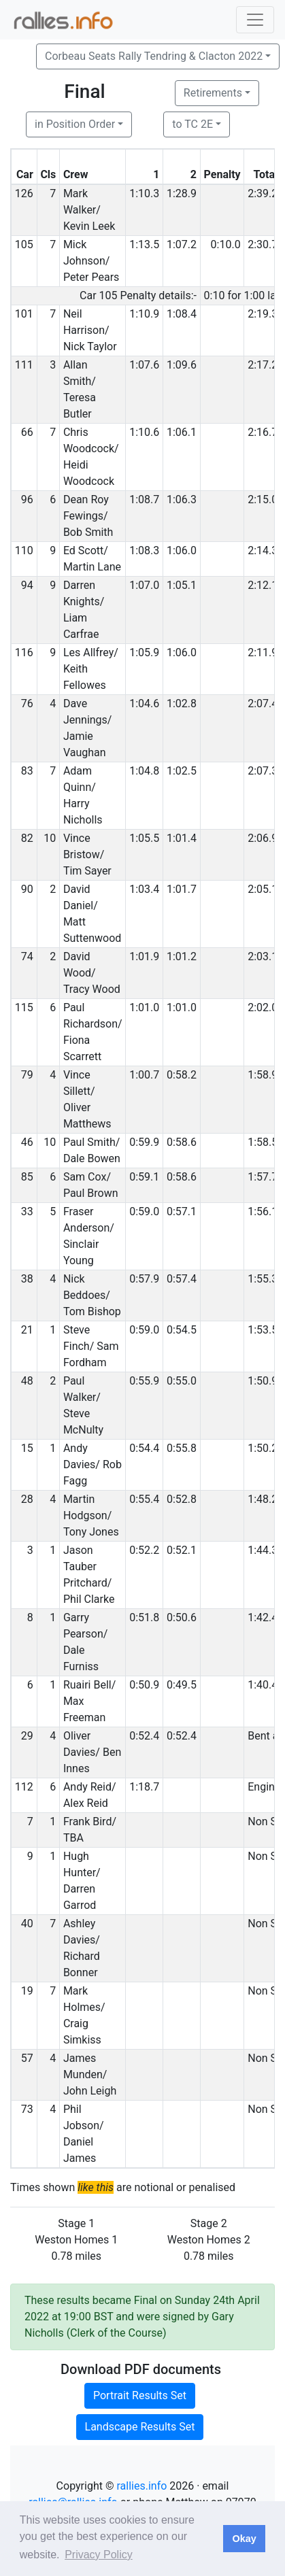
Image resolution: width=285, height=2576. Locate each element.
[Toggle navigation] (255, 19)
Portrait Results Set (139, 2395)
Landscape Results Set (140, 2426)
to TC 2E (192, 124)
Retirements (213, 92)
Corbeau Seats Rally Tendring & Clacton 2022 (154, 56)
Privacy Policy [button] (99, 2554)
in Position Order (75, 124)
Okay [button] (244, 2538)
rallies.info (141, 2485)
